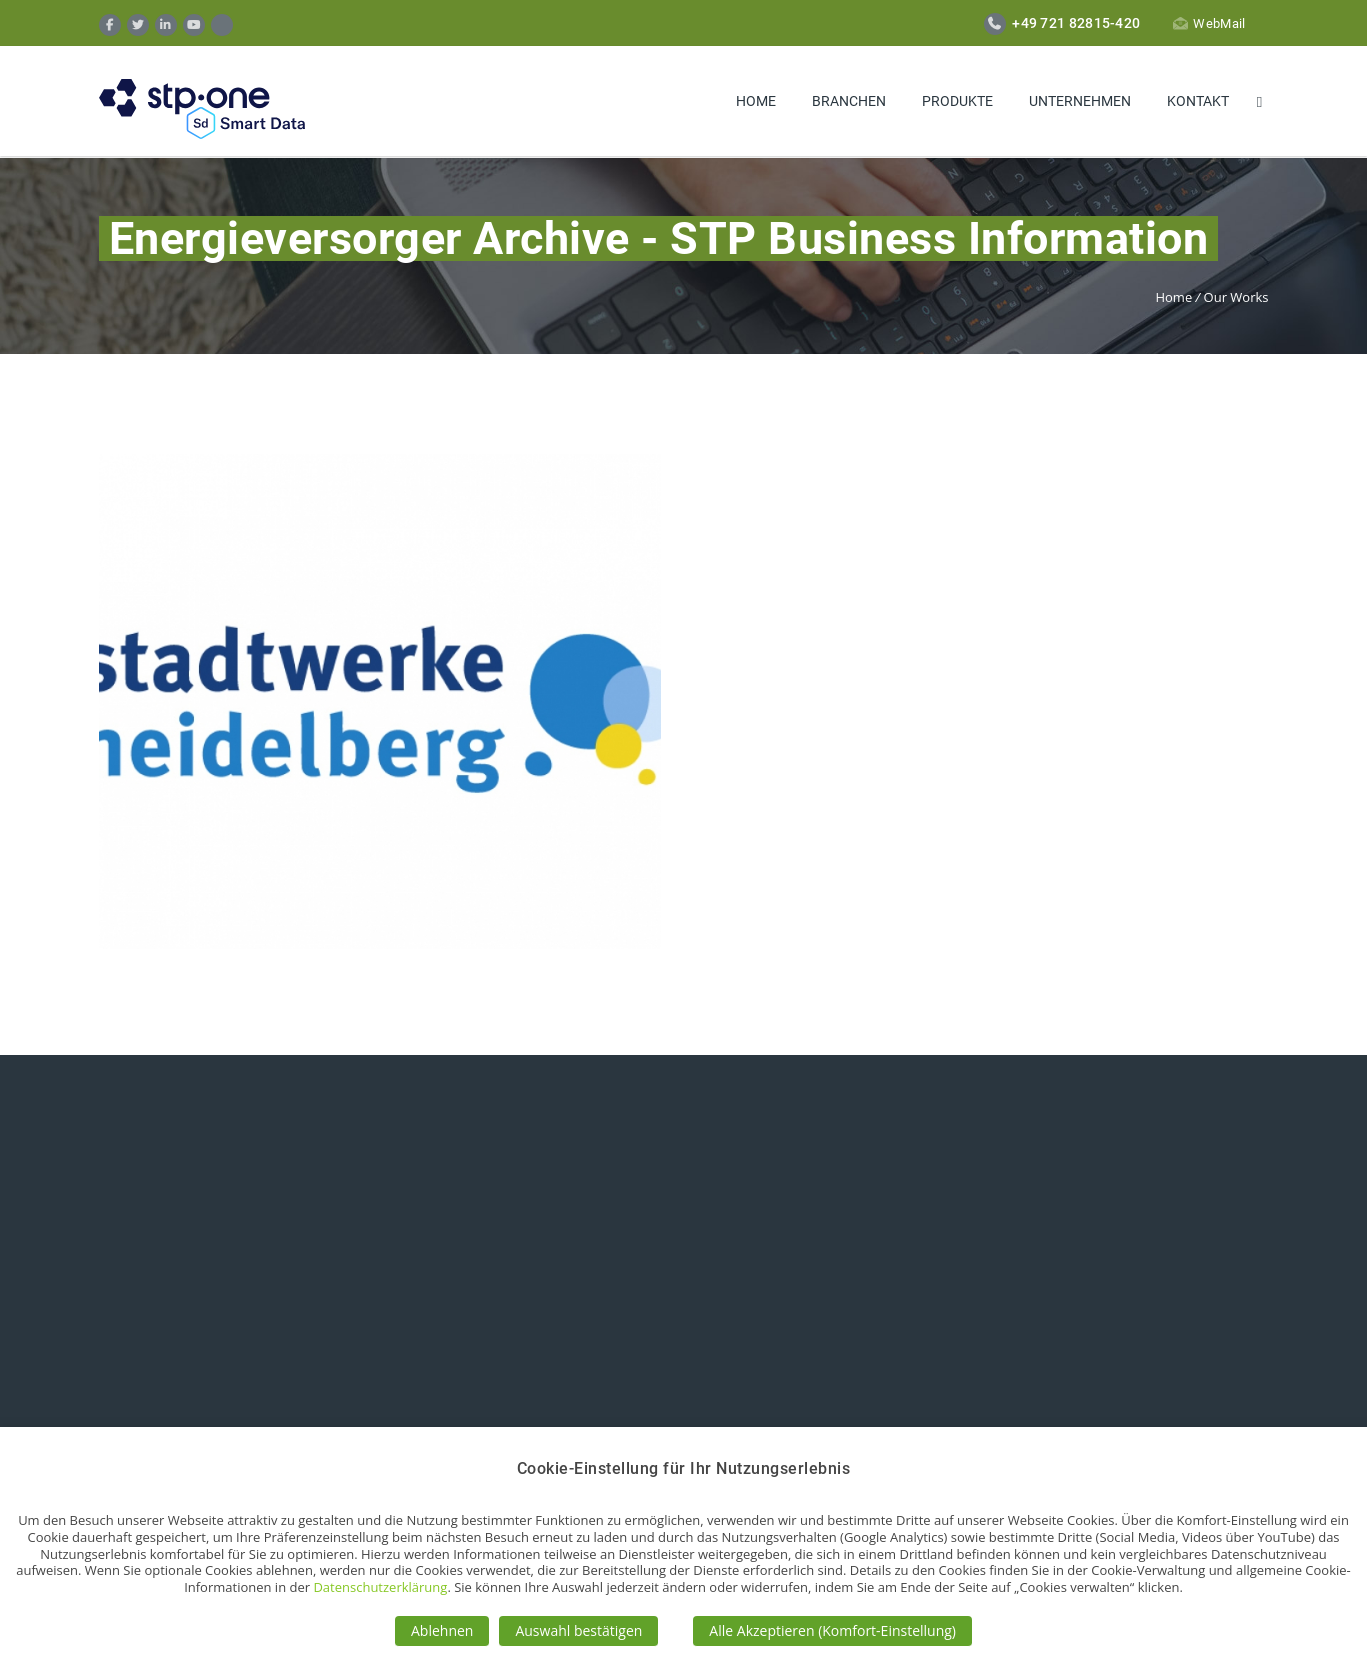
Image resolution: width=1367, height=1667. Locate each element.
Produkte (957, 101)
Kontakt (1198, 101)
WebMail (1209, 23)
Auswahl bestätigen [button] (578, 1630)
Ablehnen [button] (442, 1630)
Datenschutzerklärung (380, 1587)
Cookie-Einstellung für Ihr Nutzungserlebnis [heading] (684, 1468)
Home (756, 101)
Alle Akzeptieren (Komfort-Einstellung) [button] (832, 1630)
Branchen (849, 101)
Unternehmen (1080, 101)
